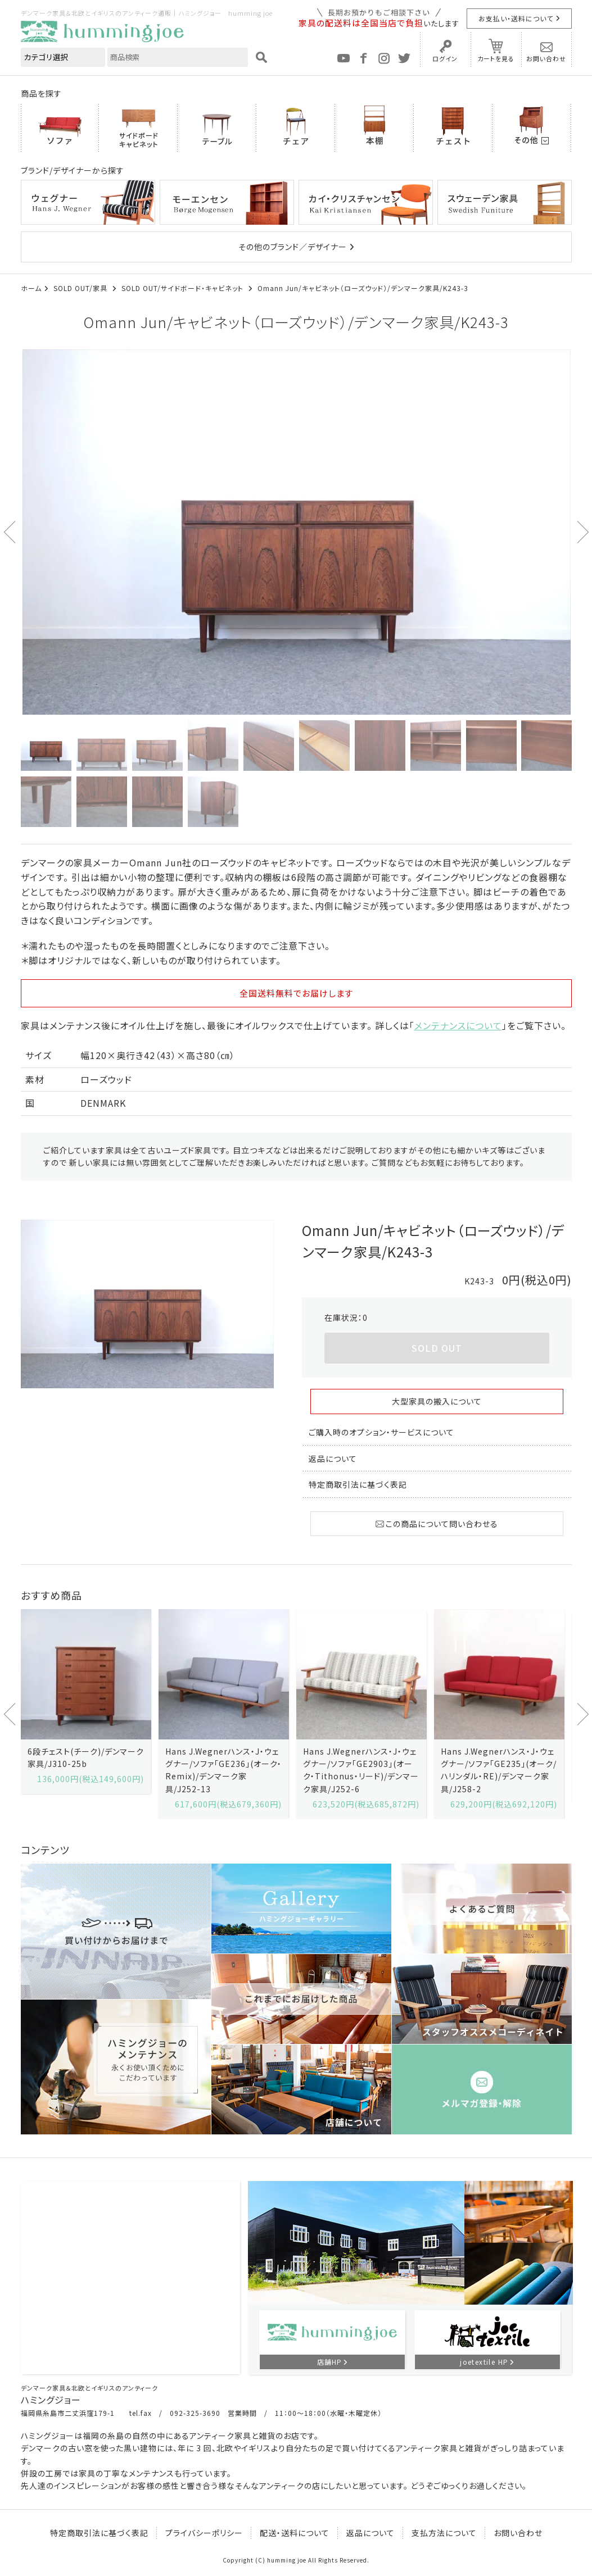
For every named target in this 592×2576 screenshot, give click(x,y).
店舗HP (329, 2361)
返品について (333, 1458)
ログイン (445, 58)
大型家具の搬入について (437, 1401)
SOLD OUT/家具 (81, 288)
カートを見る (495, 58)
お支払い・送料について (515, 18)
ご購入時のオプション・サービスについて (381, 1432)
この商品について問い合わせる (437, 1523)
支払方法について (444, 2532)
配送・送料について (294, 2532)
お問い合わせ (546, 58)
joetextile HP (484, 2361)
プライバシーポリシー (204, 2532)
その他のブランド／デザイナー (292, 246)
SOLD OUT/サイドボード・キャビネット (183, 288)
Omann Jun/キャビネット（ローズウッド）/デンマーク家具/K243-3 (362, 288)
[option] (296, 532)
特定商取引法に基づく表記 (358, 1484)
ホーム (31, 288)
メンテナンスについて (458, 1025)
